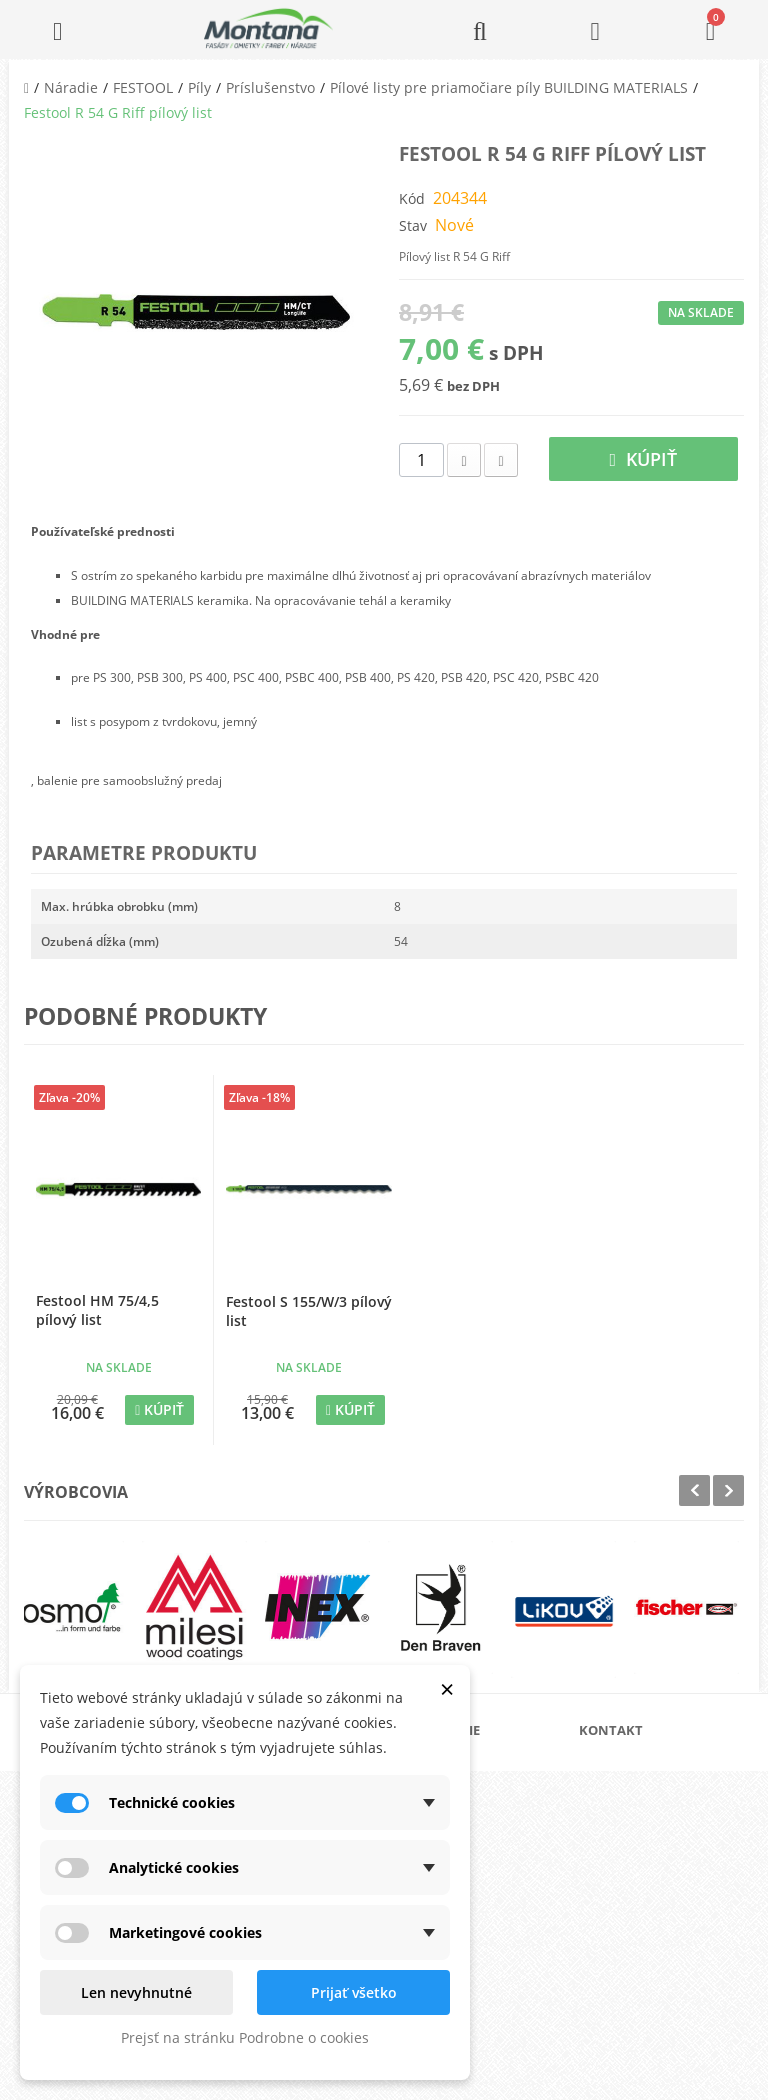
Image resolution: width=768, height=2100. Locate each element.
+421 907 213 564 (654, 1932)
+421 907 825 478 (654, 1904)
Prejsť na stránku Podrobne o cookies (245, 2037)
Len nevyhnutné (136, 1992)
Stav (413, 225)
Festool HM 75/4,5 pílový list (97, 1310)
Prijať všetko (354, 1992)
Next (728, 1490)
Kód (412, 198)
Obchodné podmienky (484, 1862)
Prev (694, 1490)
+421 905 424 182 (654, 1876)
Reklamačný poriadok (483, 1894)
